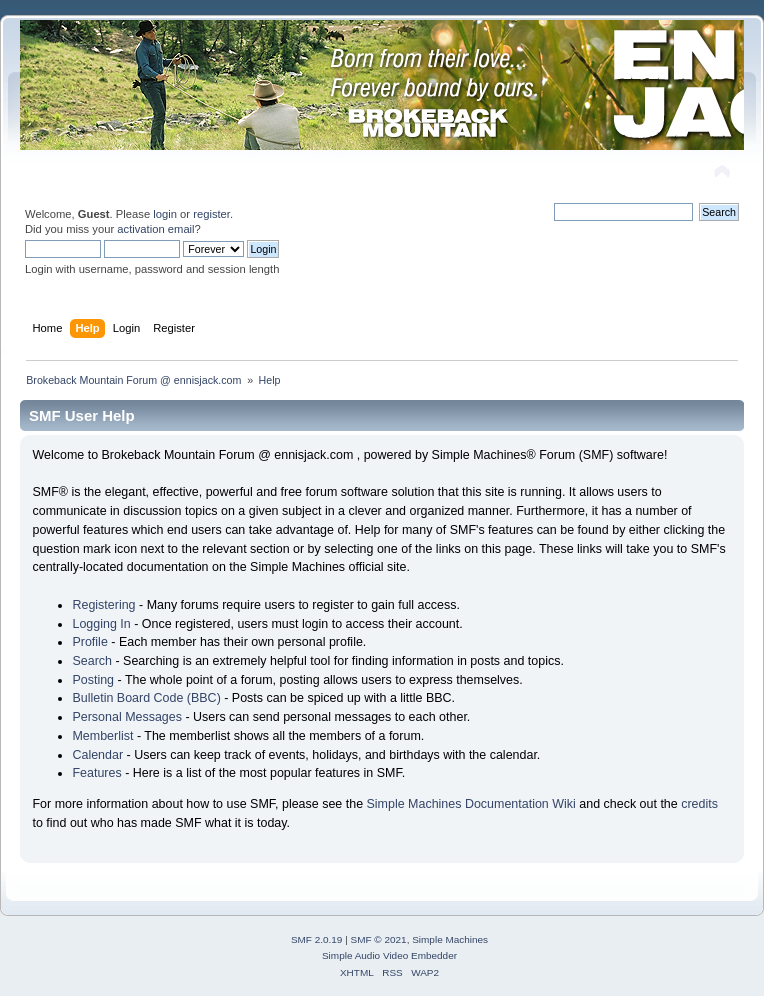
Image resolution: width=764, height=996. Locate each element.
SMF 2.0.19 (317, 939)
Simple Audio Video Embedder (389, 955)
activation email (155, 229)
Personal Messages (127, 717)
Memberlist (102, 736)
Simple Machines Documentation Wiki (471, 804)
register (211, 214)
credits (699, 804)
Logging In (101, 624)
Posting (93, 680)
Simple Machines (450, 939)
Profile (89, 642)
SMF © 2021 (379, 939)
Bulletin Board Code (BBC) (146, 698)
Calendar (97, 755)
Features (96, 773)
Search (92, 661)
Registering (103, 605)
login (165, 214)
